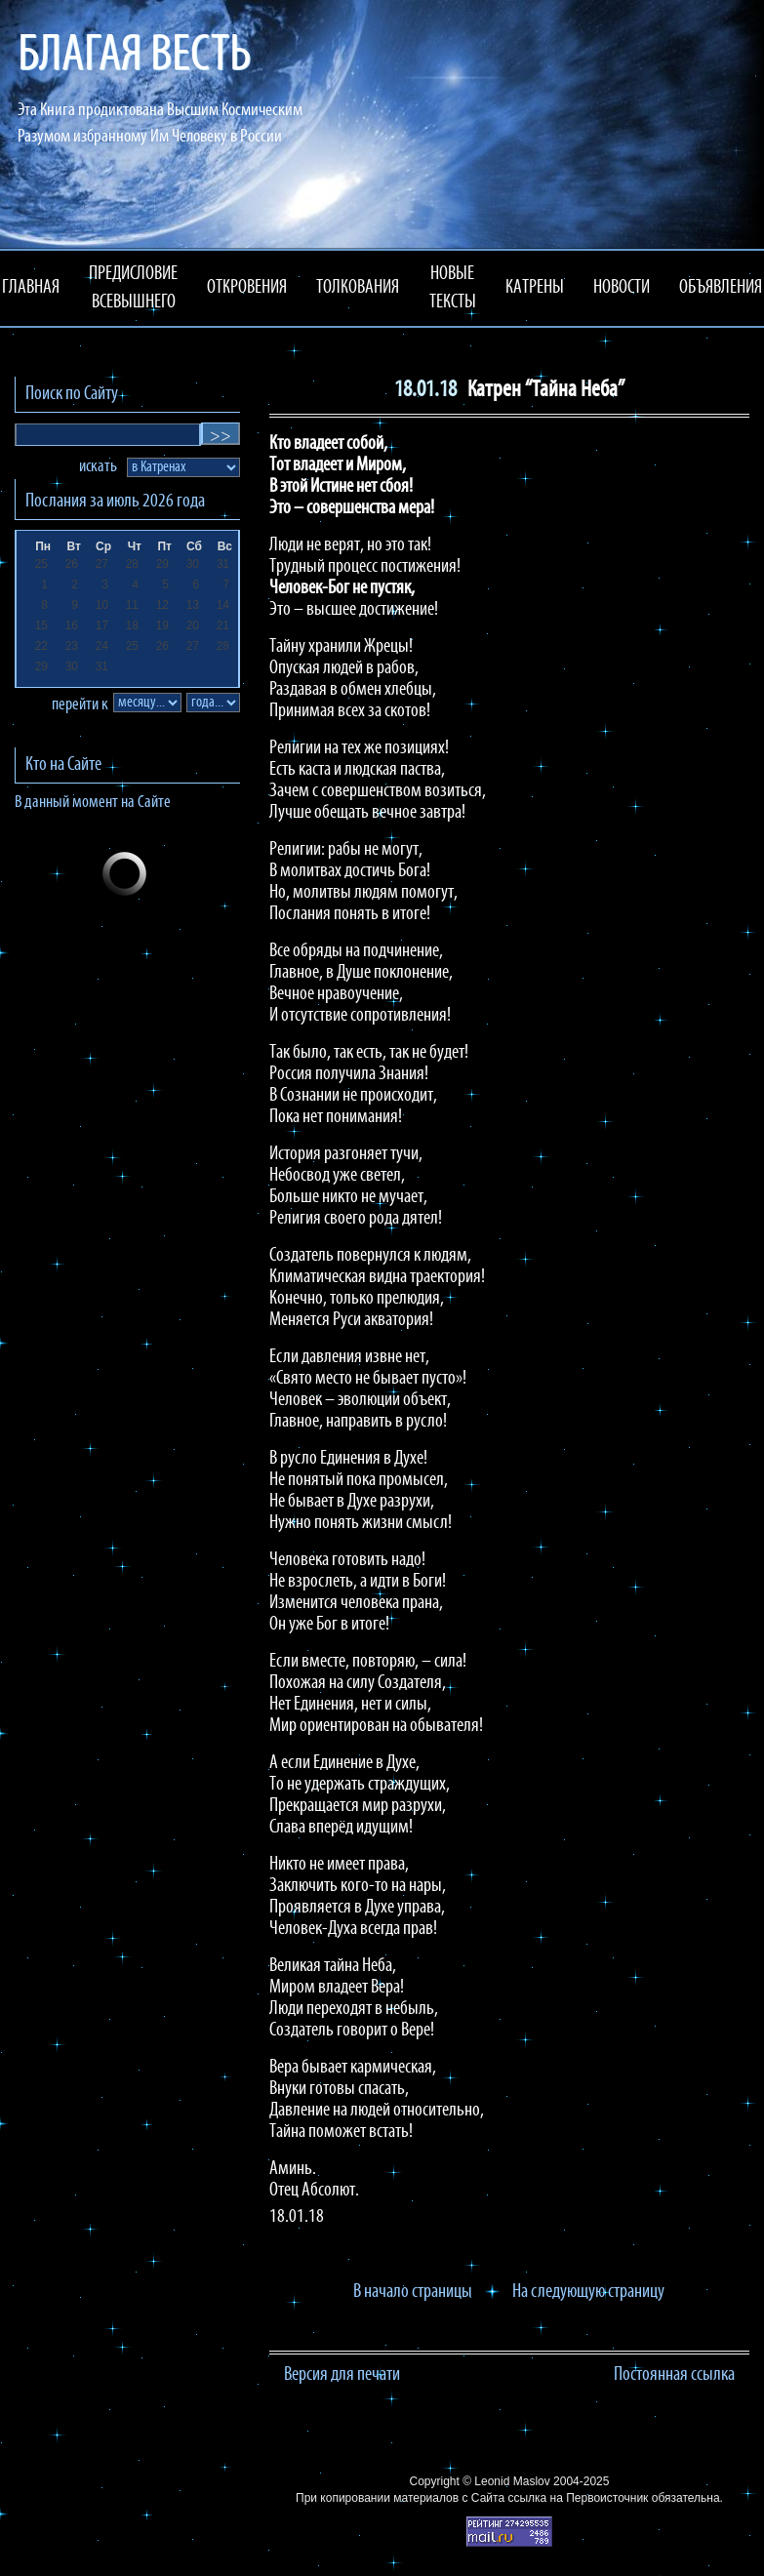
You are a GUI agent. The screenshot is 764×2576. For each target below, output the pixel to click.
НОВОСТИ (621, 288)
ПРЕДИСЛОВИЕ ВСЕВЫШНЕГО (133, 288)
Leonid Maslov (511, 2481)
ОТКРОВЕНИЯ (247, 288)
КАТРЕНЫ (534, 288)
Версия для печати (342, 2375)
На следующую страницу (588, 2292)
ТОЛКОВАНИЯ (357, 288)
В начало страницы (412, 2292)
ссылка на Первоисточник (577, 2498)
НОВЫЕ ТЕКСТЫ (452, 288)
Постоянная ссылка (674, 2375)
